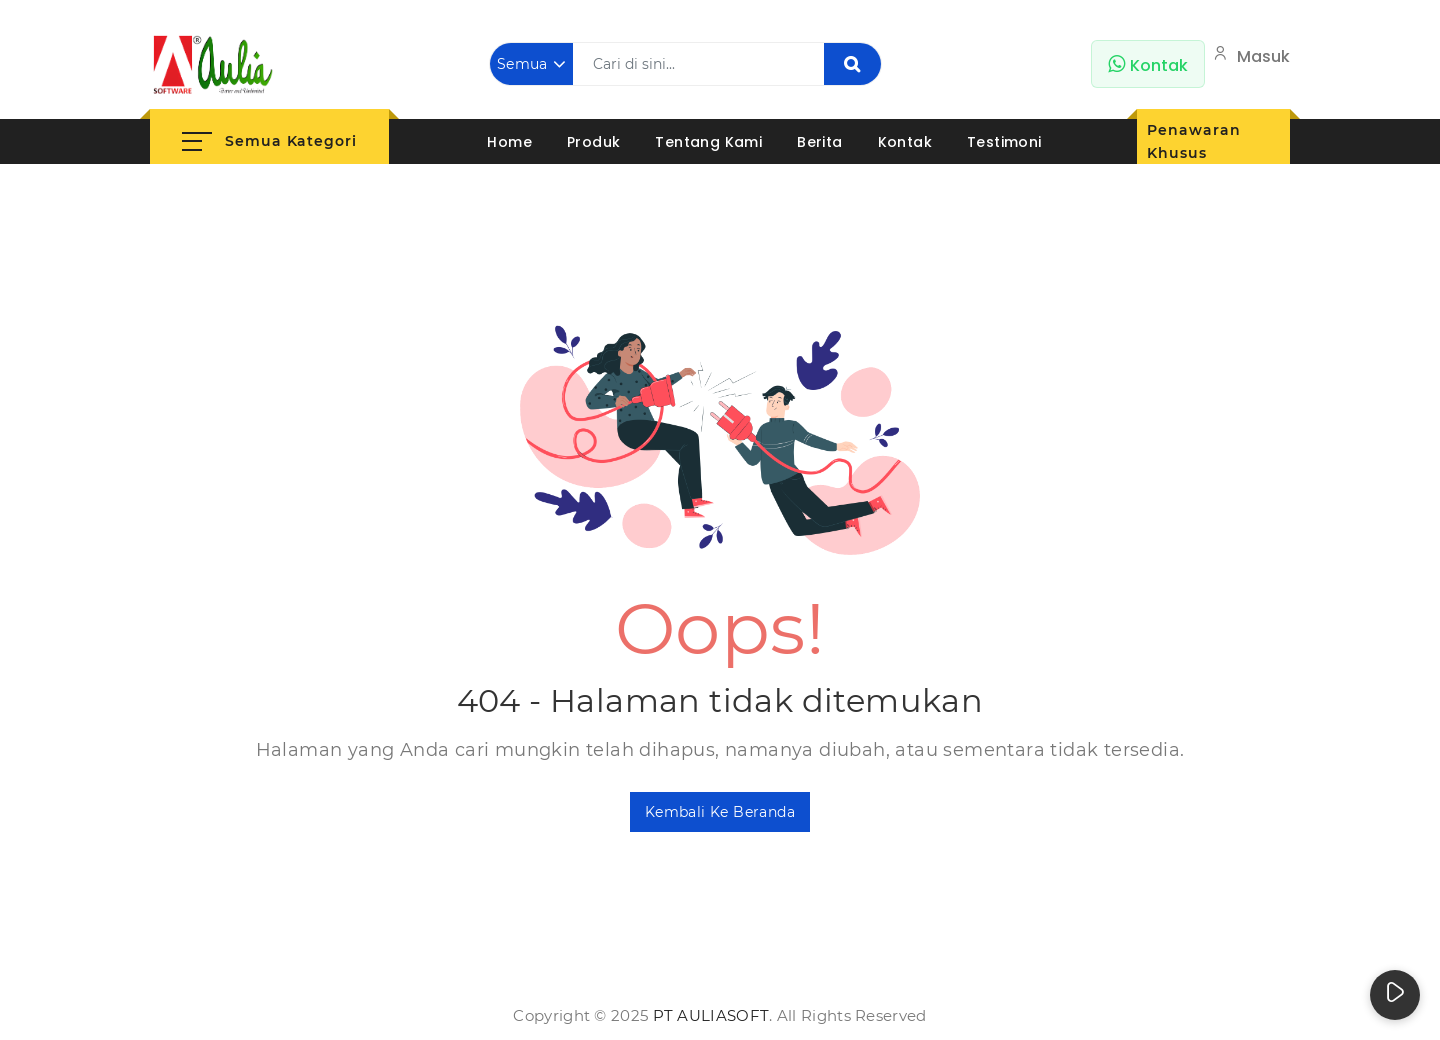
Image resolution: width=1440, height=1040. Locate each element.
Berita (819, 142)
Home (509, 142)
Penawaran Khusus (1193, 141)
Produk (593, 142)
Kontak (905, 142)
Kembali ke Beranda (720, 812)
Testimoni (1004, 142)
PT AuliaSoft (711, 1015)
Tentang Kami (708, 142)
